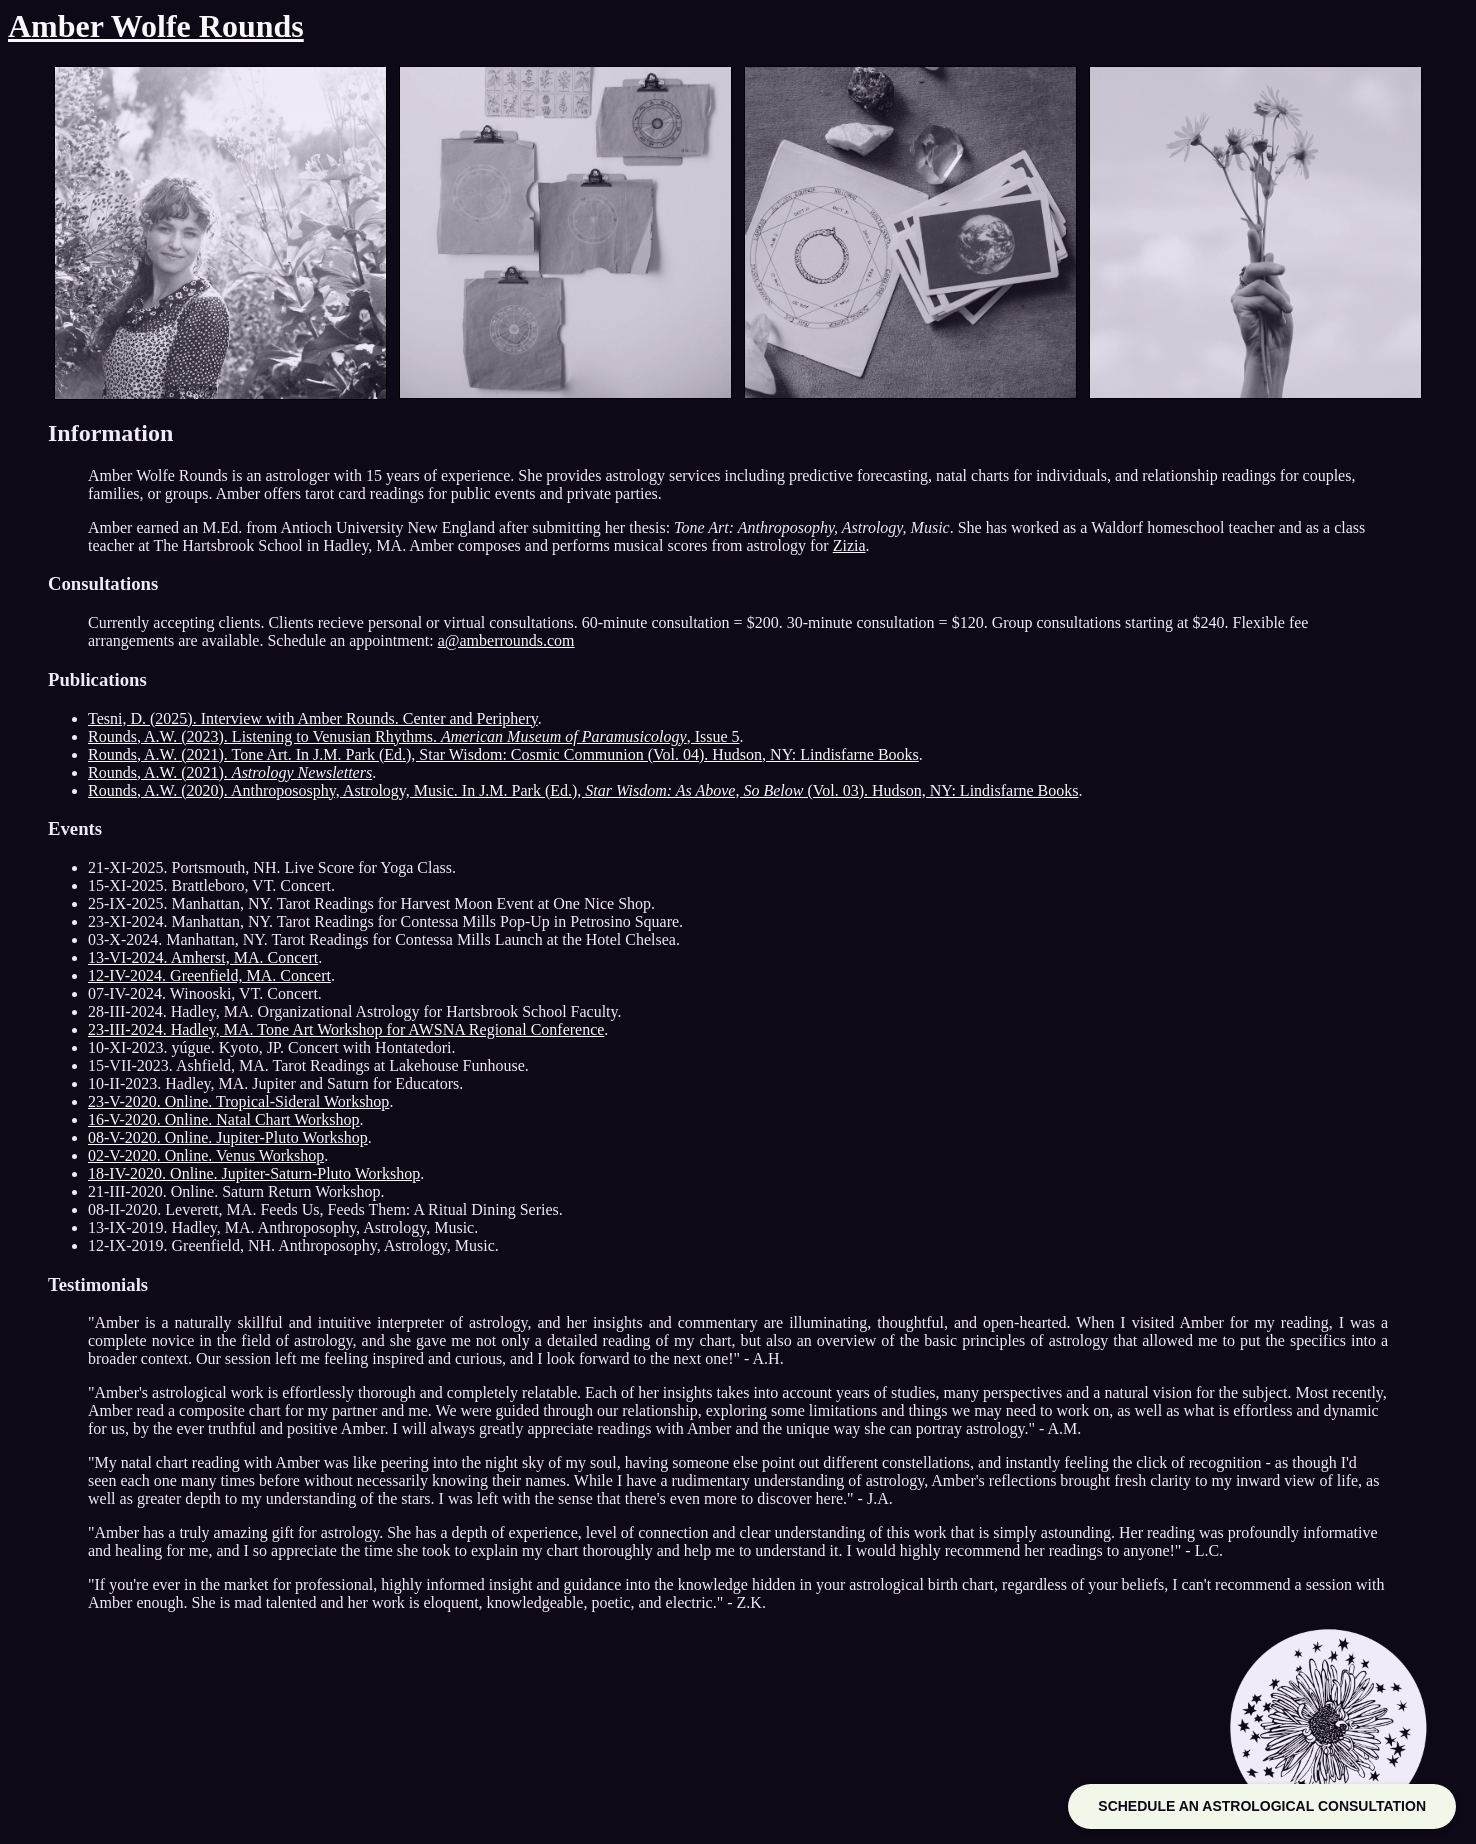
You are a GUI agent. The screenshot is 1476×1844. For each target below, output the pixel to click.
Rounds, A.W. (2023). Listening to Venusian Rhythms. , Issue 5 (414, 736)
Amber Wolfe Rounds (156, 26)
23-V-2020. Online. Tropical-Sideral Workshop (238, 1101)
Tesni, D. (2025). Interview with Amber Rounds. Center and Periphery (313, 718)
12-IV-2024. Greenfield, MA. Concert (209, 975)
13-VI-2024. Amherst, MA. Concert (203, 957)
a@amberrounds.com (506, 640)
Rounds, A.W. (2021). (230, 772)
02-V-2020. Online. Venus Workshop (206, 1155)
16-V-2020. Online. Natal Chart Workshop (224, 1119)
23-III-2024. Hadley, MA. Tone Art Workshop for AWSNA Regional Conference (346, 1029)
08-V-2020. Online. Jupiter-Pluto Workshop (228, 1137)
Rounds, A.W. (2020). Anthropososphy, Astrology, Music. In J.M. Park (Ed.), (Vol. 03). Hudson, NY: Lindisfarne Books (583, 790)
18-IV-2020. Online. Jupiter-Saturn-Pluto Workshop (254, 1173)
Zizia (849, 545)
